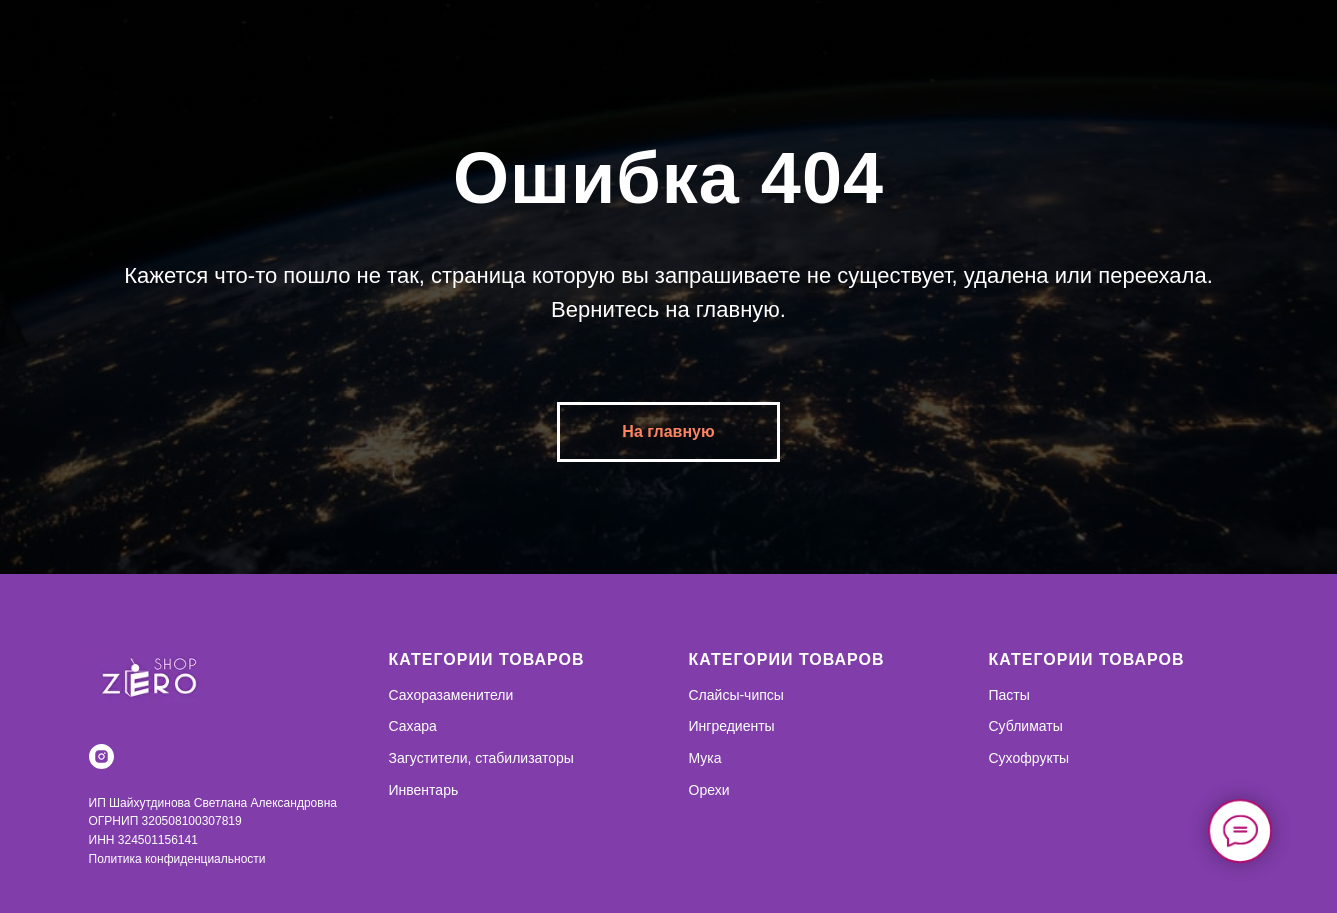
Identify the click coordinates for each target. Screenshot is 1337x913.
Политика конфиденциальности (177, 859)
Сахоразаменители (451, 695)
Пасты (1009, 695)
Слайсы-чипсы (736, 695)
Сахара (413, 726)
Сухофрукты (1029, 758)
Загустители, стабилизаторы (481, 758)
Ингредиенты (732, 726)
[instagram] (101, 756)
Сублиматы (1026, 726)
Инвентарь (424, 790)
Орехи (709, 790)
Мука (705, 758)
